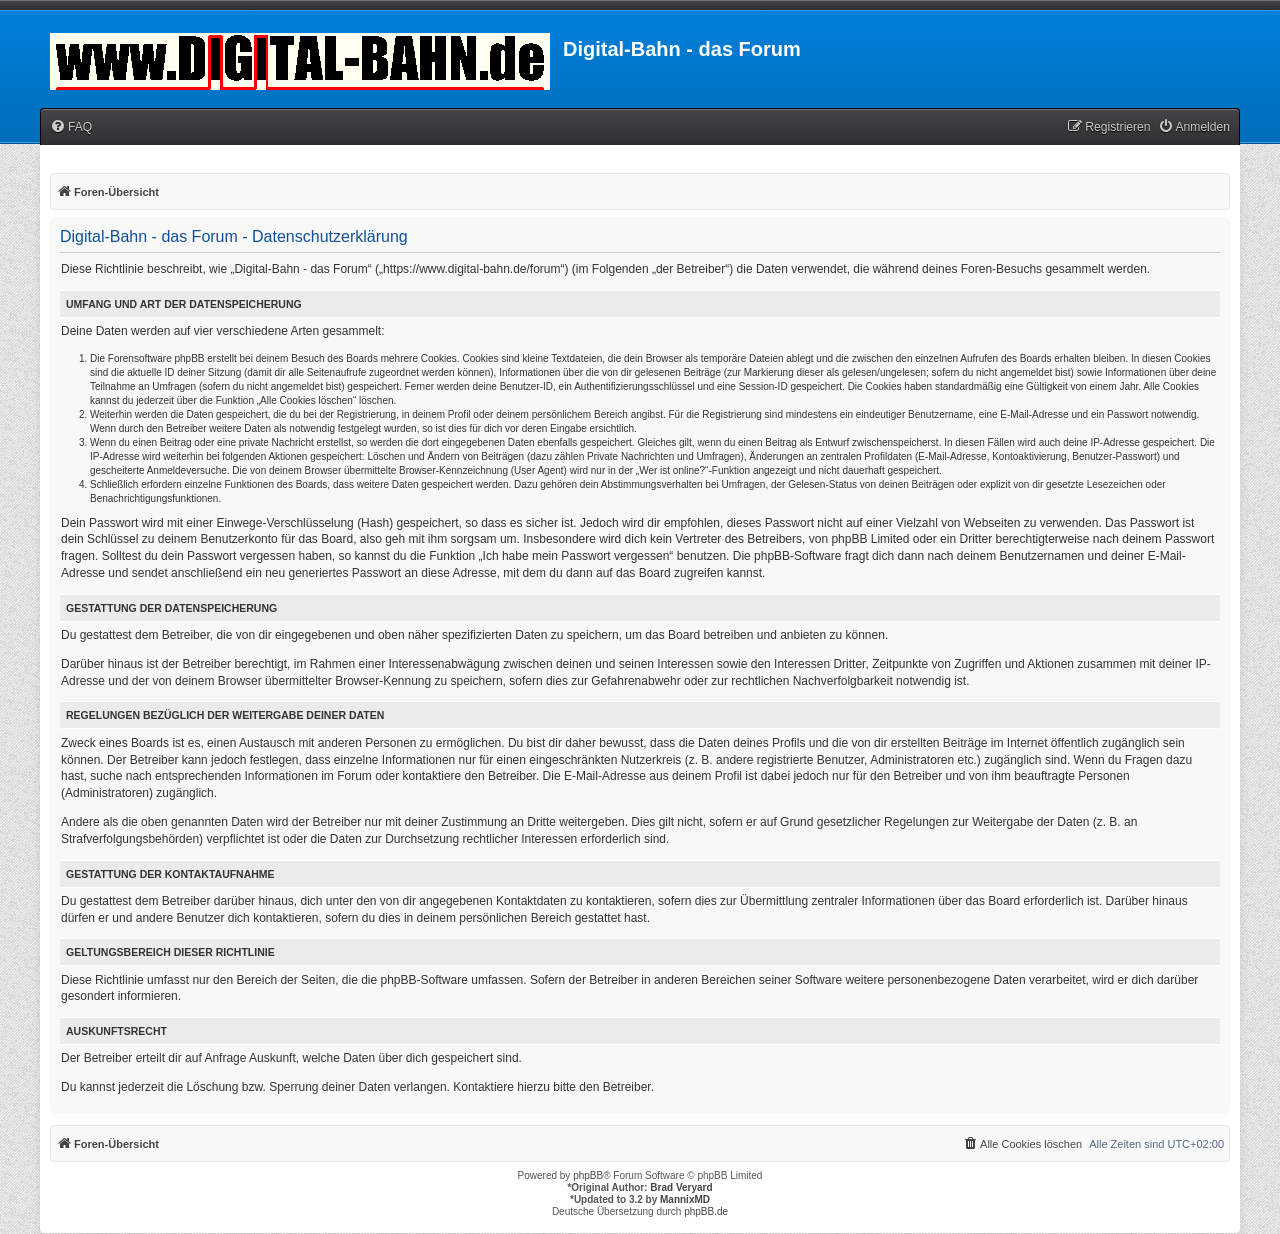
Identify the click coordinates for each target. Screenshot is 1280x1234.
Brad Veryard (681, 1187)
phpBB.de (706, 1211)
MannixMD (685, 1199)
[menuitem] (71, 127)
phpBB (588, 1175)
